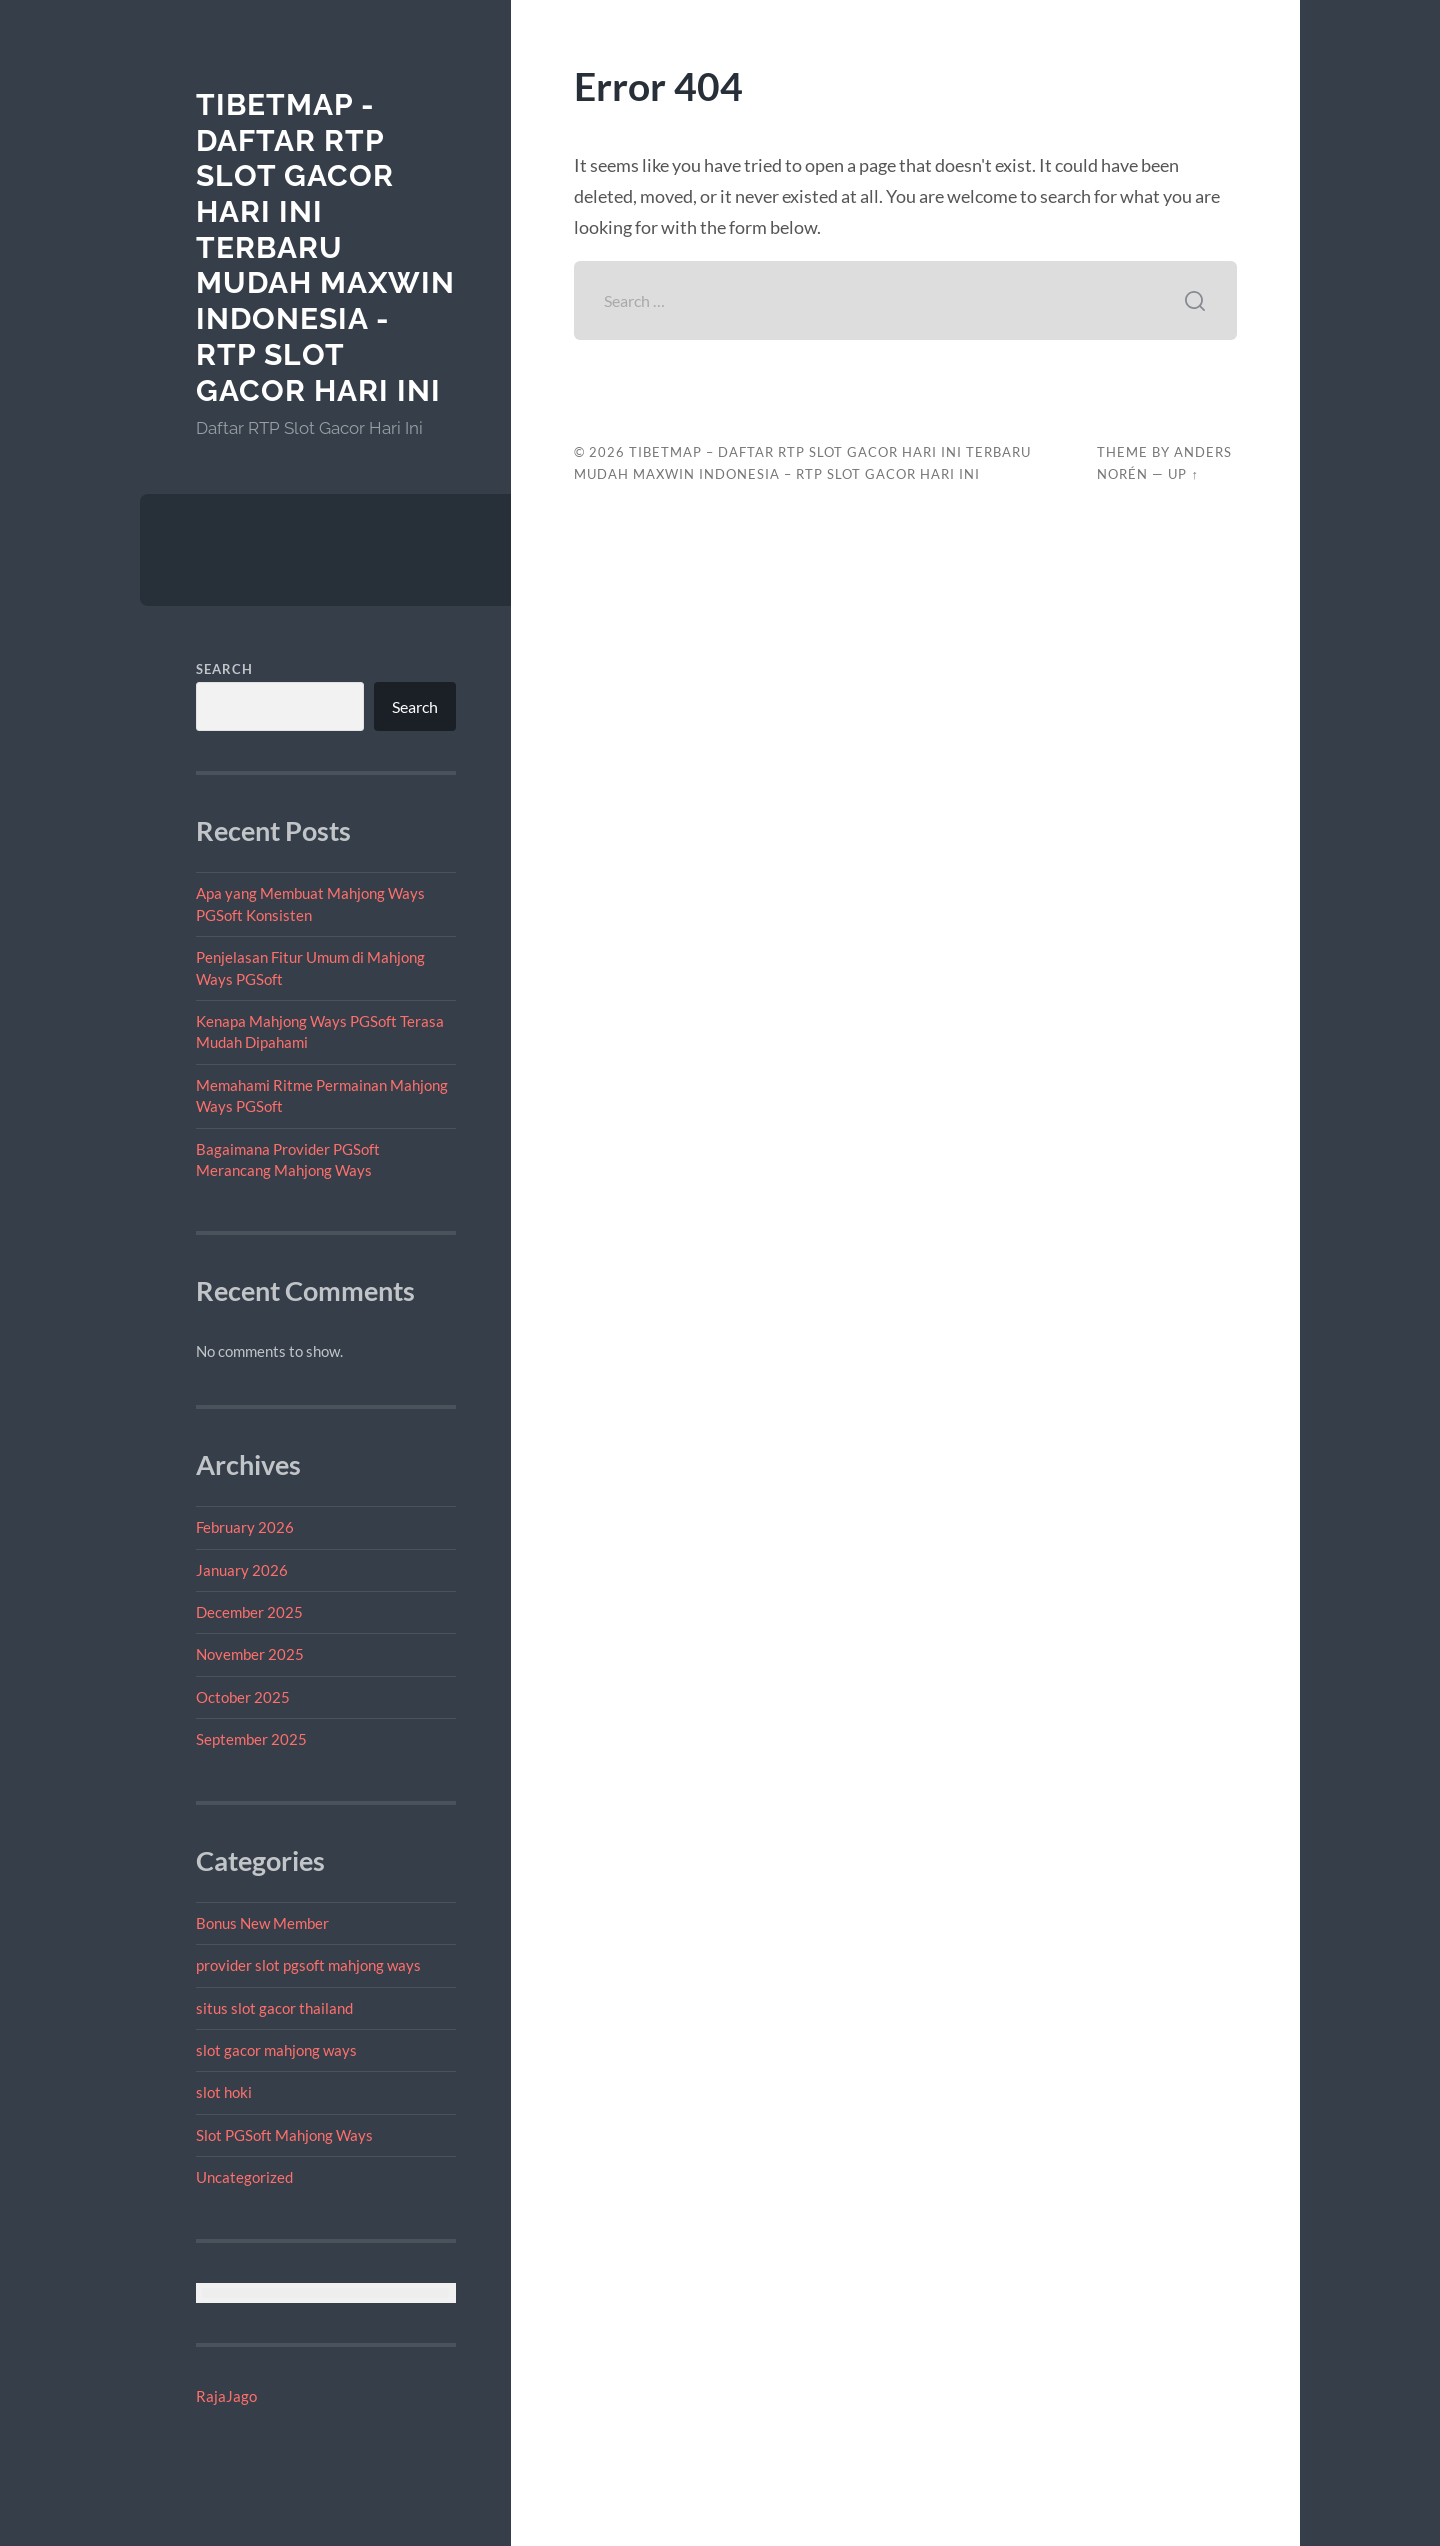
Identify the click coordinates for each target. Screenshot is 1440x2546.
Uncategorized (244, 2177)
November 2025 (250, 1654)
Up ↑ (1183, 474)
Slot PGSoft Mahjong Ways (284, 2135)
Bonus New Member (262, 1923)
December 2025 (249, 1612)
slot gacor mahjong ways (276, 2050)
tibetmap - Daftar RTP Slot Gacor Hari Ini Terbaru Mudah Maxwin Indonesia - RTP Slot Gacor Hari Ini (325, 247)
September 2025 (251, 1739)
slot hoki (224, 2092)
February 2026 (245, 1527)
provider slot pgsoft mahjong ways (308, 1965)
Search (224, 669)
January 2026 (242, 1570)
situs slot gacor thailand (274, 2008)
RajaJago (226, 2396)
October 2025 (243, 1697)
